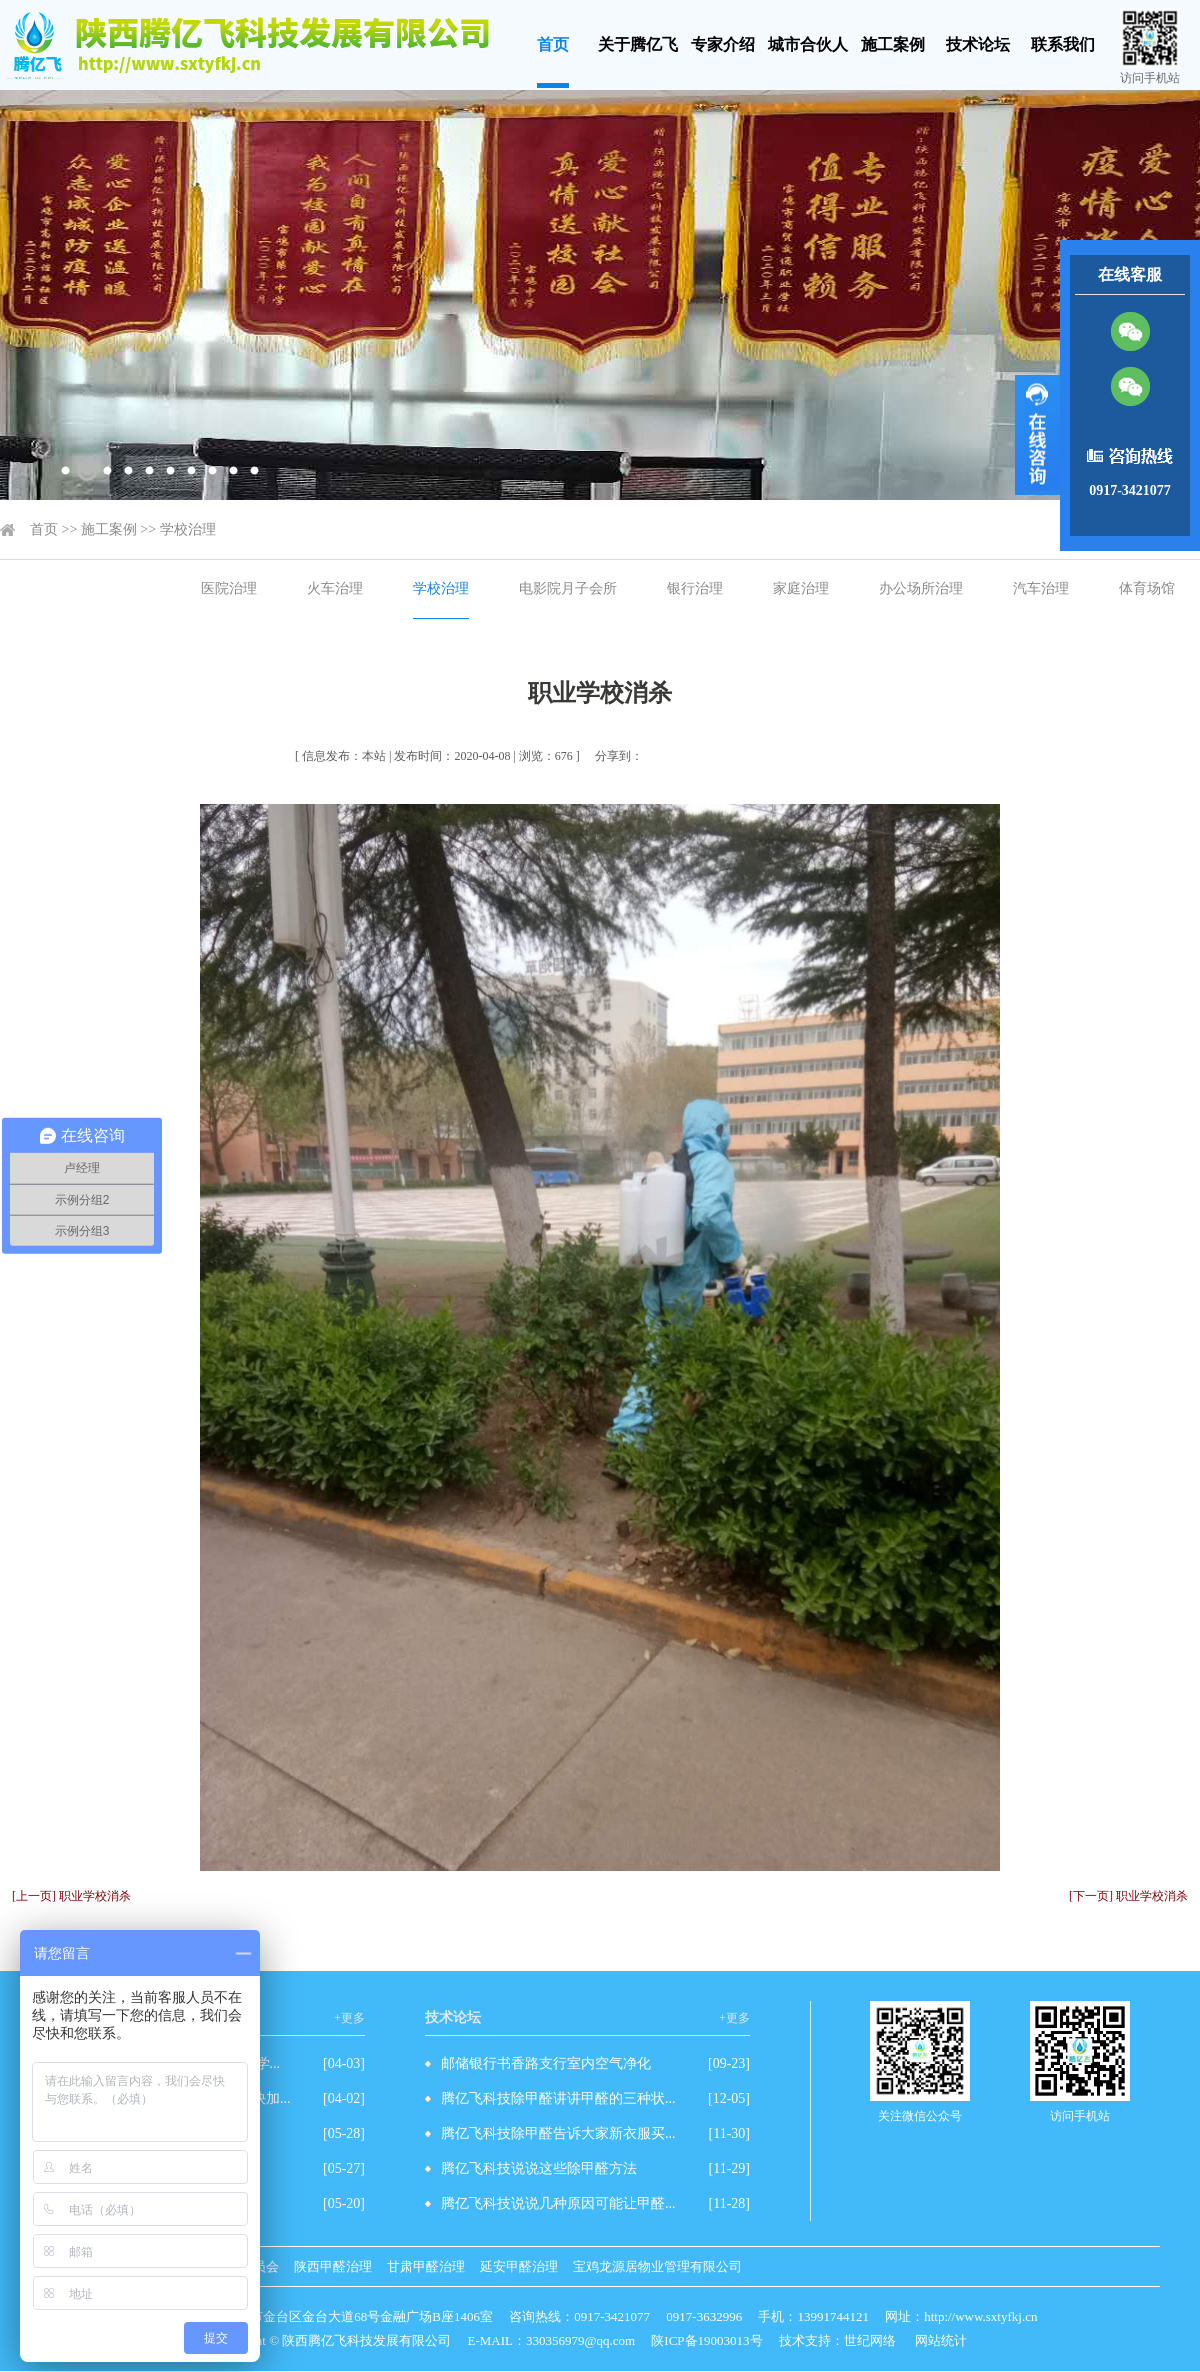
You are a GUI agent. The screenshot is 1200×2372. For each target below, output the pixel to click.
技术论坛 (978, 44)
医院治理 (229, 588)
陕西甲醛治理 (333, 2266)
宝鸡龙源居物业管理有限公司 (657, 2266)
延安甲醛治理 (519, 2266)
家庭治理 (801, 588)
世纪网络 (870, 2340)
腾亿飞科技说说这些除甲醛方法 (539, 2168)
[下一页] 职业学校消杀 (1128, 1896)
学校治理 (188, 529)
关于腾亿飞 (638, 44)
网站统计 (941, 2340)
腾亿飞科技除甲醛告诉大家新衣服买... (558, 2133)
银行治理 (695, 588)
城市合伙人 (808, 44)
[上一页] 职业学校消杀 (71, 1896)
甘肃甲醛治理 (426, 2266)
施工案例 (893, 44)
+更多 (349, 2018)
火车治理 (335, 588)
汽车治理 (1041, 588)
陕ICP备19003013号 (706, 2340)
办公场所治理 (921, 588)
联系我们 (1063, 44)
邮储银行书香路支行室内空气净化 (546, 2063)
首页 (553, 44)
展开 (1037, 435)
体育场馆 (1147, 588)
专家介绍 (723, 44)
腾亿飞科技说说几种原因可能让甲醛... (558, 2203)
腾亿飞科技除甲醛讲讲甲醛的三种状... (558, 2098)
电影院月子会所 (568, 588)
